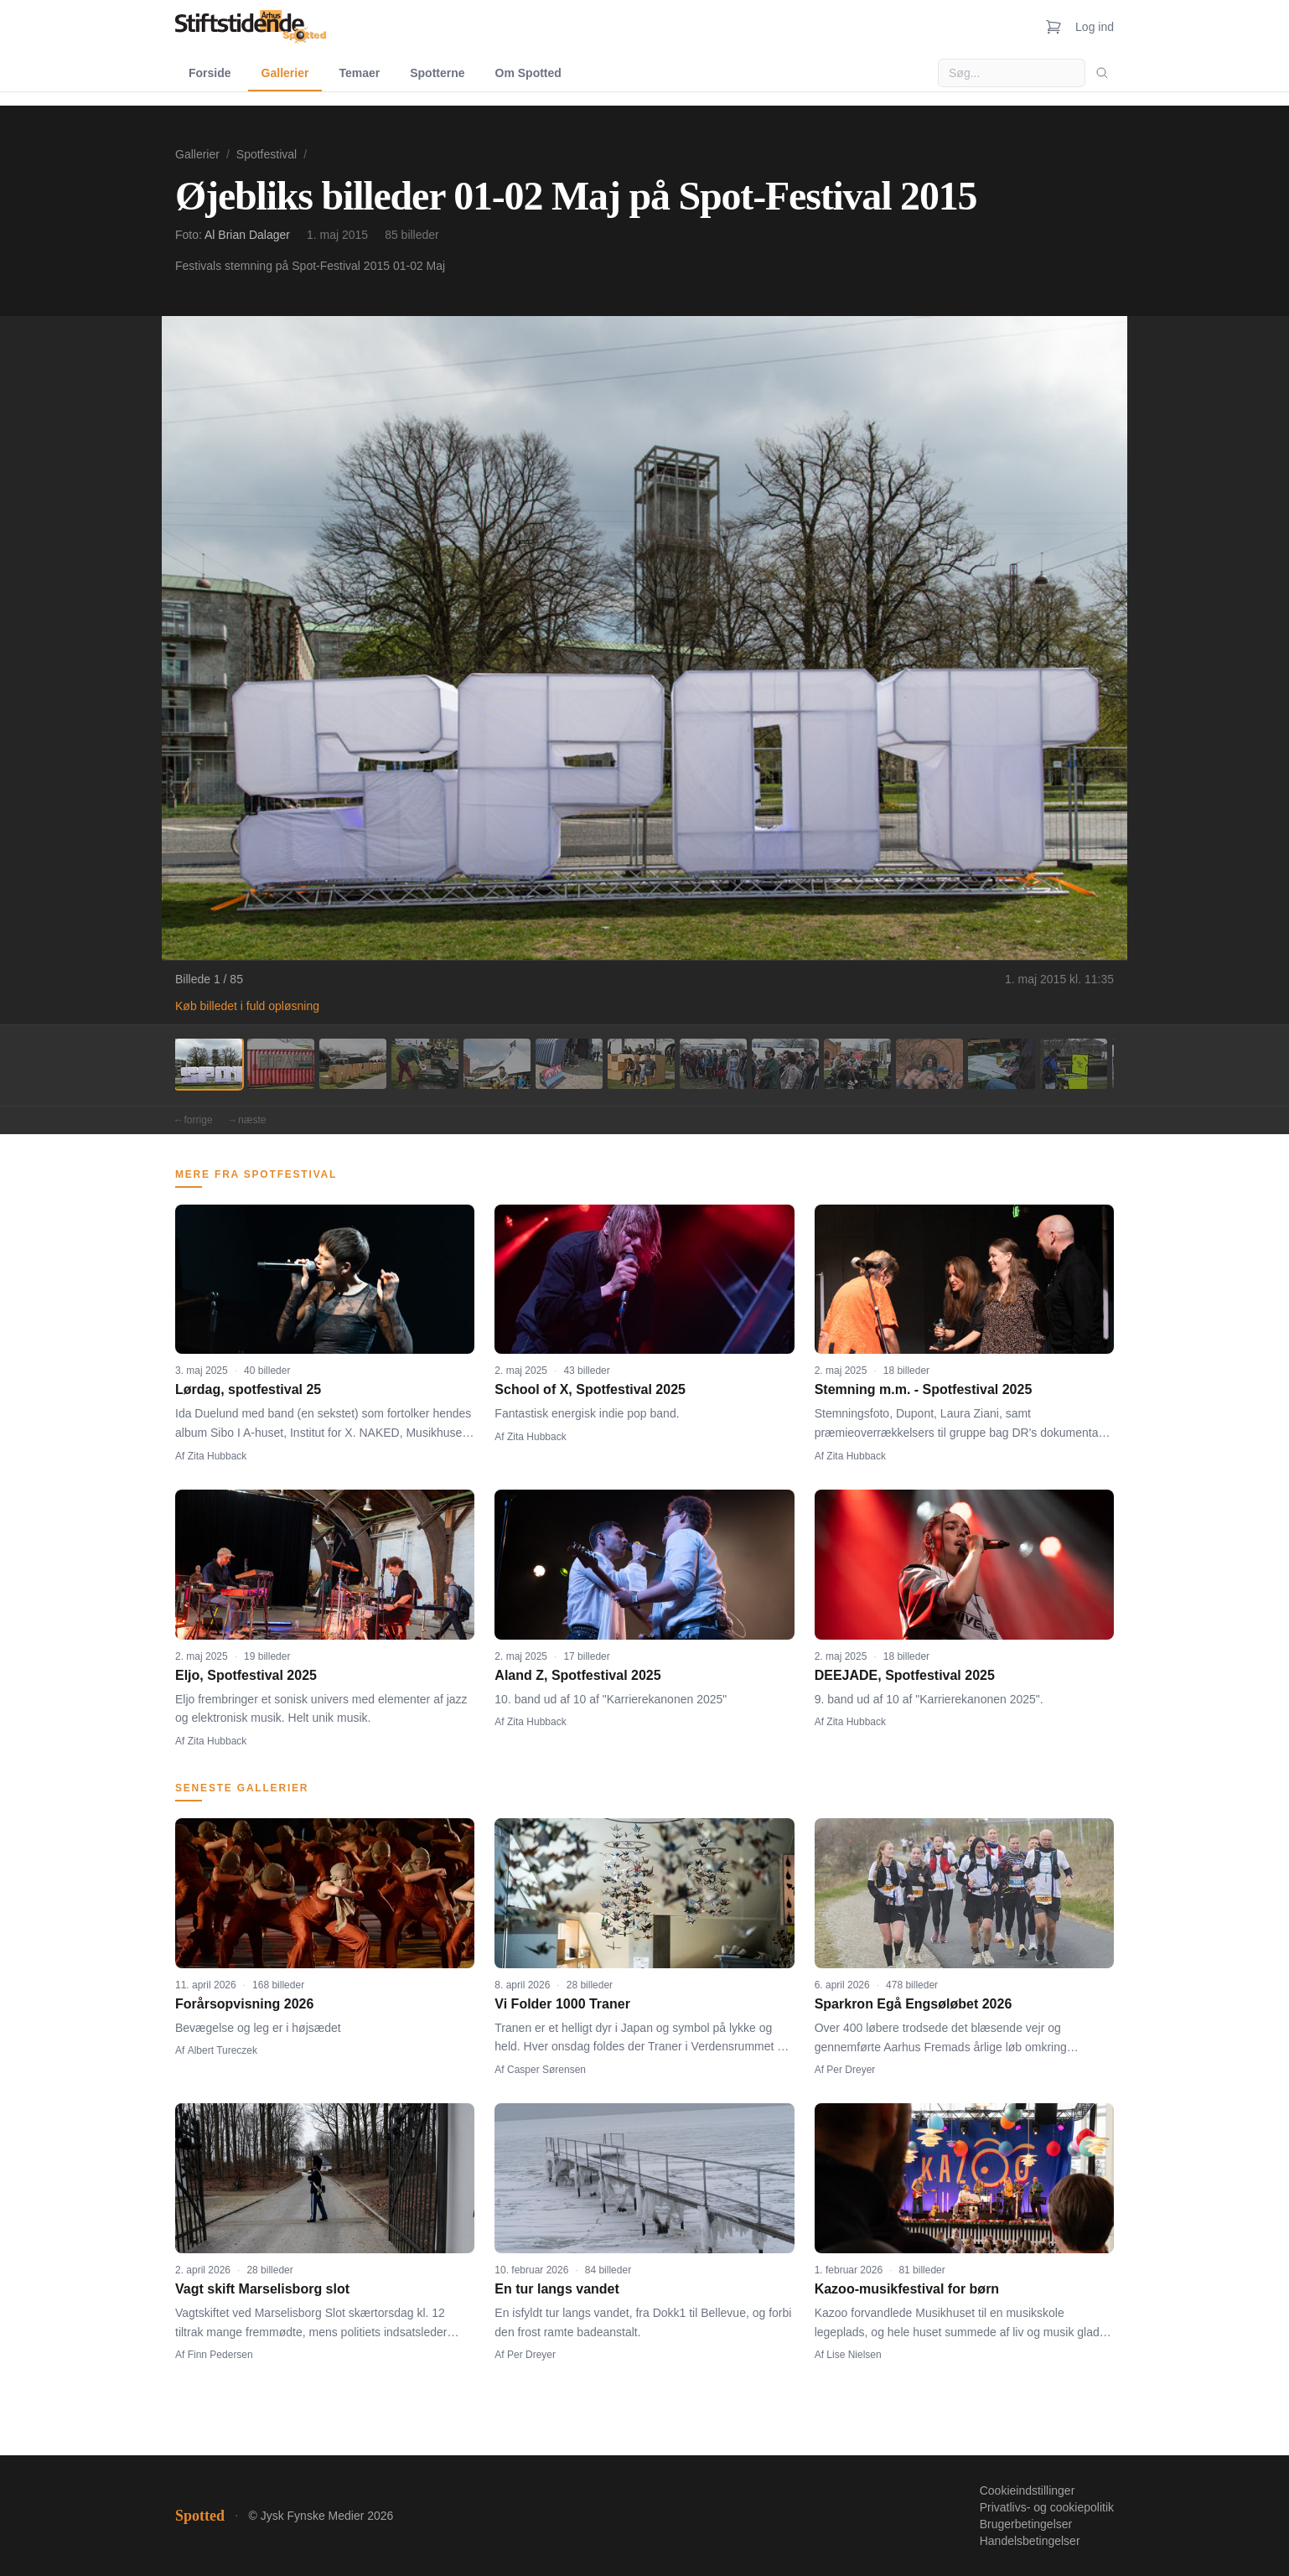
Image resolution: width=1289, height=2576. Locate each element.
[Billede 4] (424, 1064)
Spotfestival (266, 154)
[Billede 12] (1001, 1064)
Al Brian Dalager (247, 234)
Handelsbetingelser (1030, 2540)
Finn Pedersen (220, 2355)
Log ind (1094, 27)
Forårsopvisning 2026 (244, 2004)
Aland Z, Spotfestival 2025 (577, 1675)
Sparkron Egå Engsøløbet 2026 (913, 2004)
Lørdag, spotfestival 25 (248, 1389)
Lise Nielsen (853, 2355)
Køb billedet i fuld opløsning (247, 1006)
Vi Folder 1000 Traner (562, 2004)
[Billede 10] (857, 1064)
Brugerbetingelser (1026, 2524)
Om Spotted (528, 73)
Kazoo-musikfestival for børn (907, 2289)
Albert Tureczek (222, 2050)
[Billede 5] (497, 1064)
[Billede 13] (1073, 1064)
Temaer (359, 73)
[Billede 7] (641, 1064)
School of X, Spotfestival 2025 (590, 1389)
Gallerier (285, 73)
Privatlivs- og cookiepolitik (1047, 2507)
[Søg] (1102, 73)
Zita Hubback (217, 1456)
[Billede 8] (713, 1064)
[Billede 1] (208, 1064)
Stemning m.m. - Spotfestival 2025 (924, 1389)
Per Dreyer (850, 2070)
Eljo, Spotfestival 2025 (246, 1675)
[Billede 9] (785, 1064)
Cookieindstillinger (1027, 2490)
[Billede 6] (569, 1064)
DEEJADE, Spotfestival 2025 (905, 1675)
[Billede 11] (929, 1064)
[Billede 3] (352, 1064)
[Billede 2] (280, 1064)
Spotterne (437, 73)
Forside (210, 73)
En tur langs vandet (556, 2289)
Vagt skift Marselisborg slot (262, 2289)
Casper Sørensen (546, 2070)
